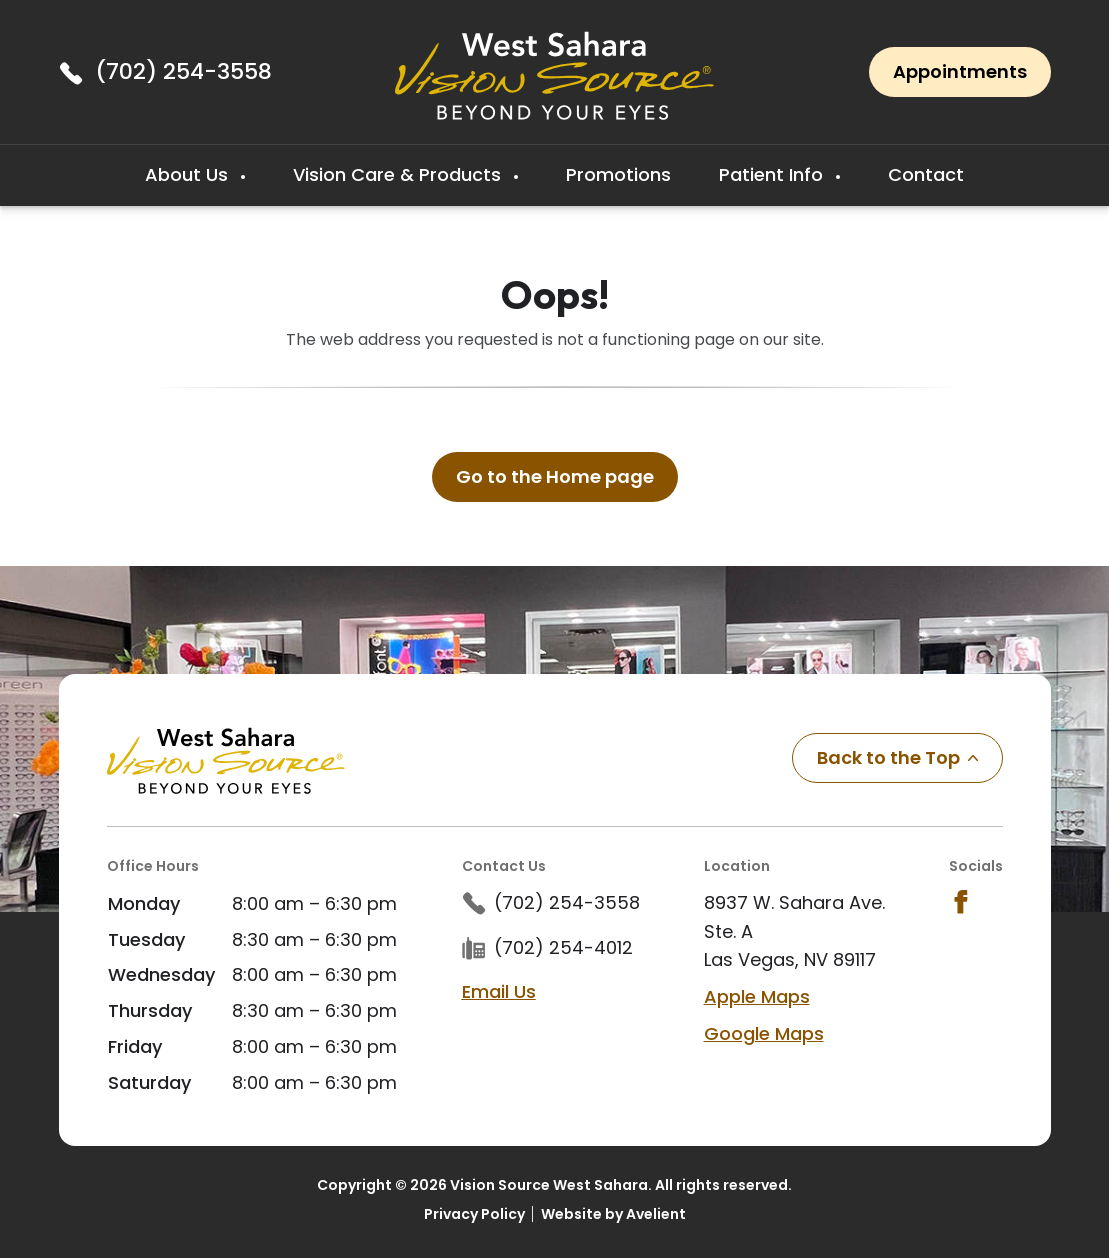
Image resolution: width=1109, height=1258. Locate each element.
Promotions (618, 174)
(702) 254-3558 (183, 71)
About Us (189, 174)
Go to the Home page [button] (555, 476)
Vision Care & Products (399, 174)
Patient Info (773, 174)
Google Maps (764, 1033)
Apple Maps (757, 996)
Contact (926, 174)
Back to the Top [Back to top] (897, 757)
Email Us (499, 991)
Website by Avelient (613, 1214)
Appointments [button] (960, 71)
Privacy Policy (474, 1214)
